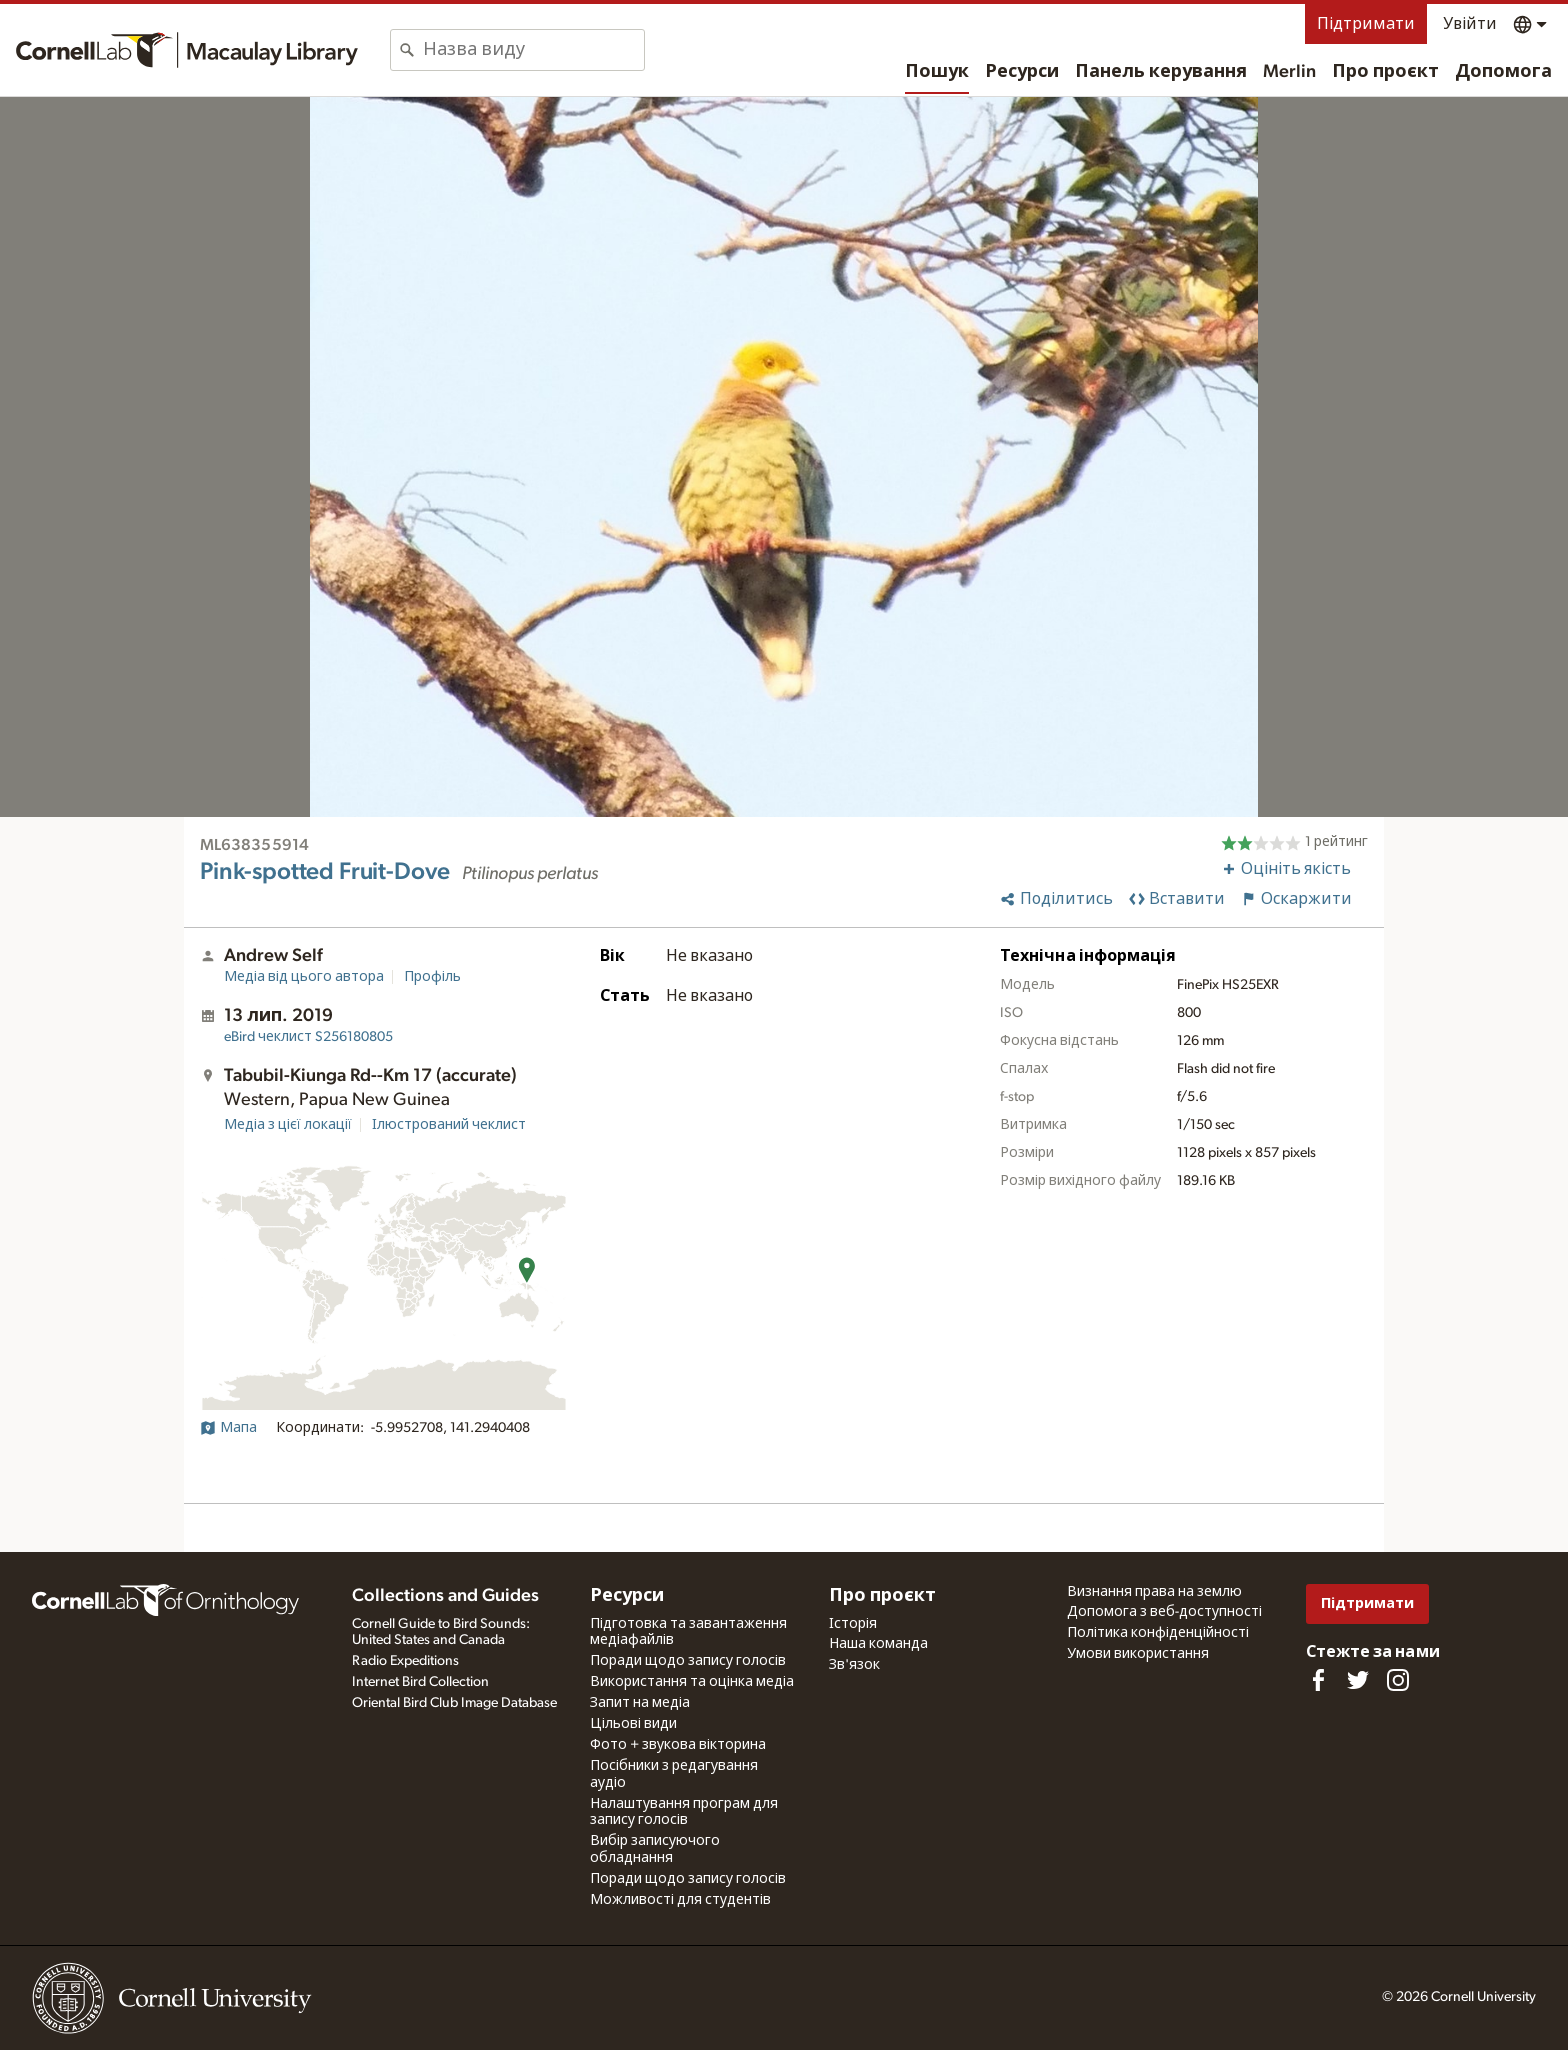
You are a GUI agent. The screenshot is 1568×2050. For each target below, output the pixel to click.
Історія (853, 1624)
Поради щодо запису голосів (688, 1661)
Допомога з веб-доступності (1164, 1612)
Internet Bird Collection (420, 1682)
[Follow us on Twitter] (1358, 1680)
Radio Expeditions (405, 1661)
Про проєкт (1385, 72)
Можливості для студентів (680, 1900)
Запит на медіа (640, 1703)
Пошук (937, 72)
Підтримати (1366, 24)
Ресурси (1022, 72)
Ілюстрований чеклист (449, 1125)
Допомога (1503, 72)
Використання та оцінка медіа (692, 1682)
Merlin (1289, 72)
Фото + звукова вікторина (678, 1745)
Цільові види (633, 1724)
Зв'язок (854, 1665)
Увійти (1470, 24)
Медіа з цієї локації (288, 1125)
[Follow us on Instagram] (1398, 1680)
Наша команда (878, 1644)
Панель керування (1161, 72)
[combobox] (533, 50)
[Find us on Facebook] (1318, 1680)
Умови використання (1138, 1654)
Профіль (432, 977)
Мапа (228, 1428)
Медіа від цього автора (304, 977)
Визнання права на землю (1154, 1592)
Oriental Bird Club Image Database (454, 1703)
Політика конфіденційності (1158, 1633)
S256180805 (308, 1037)
